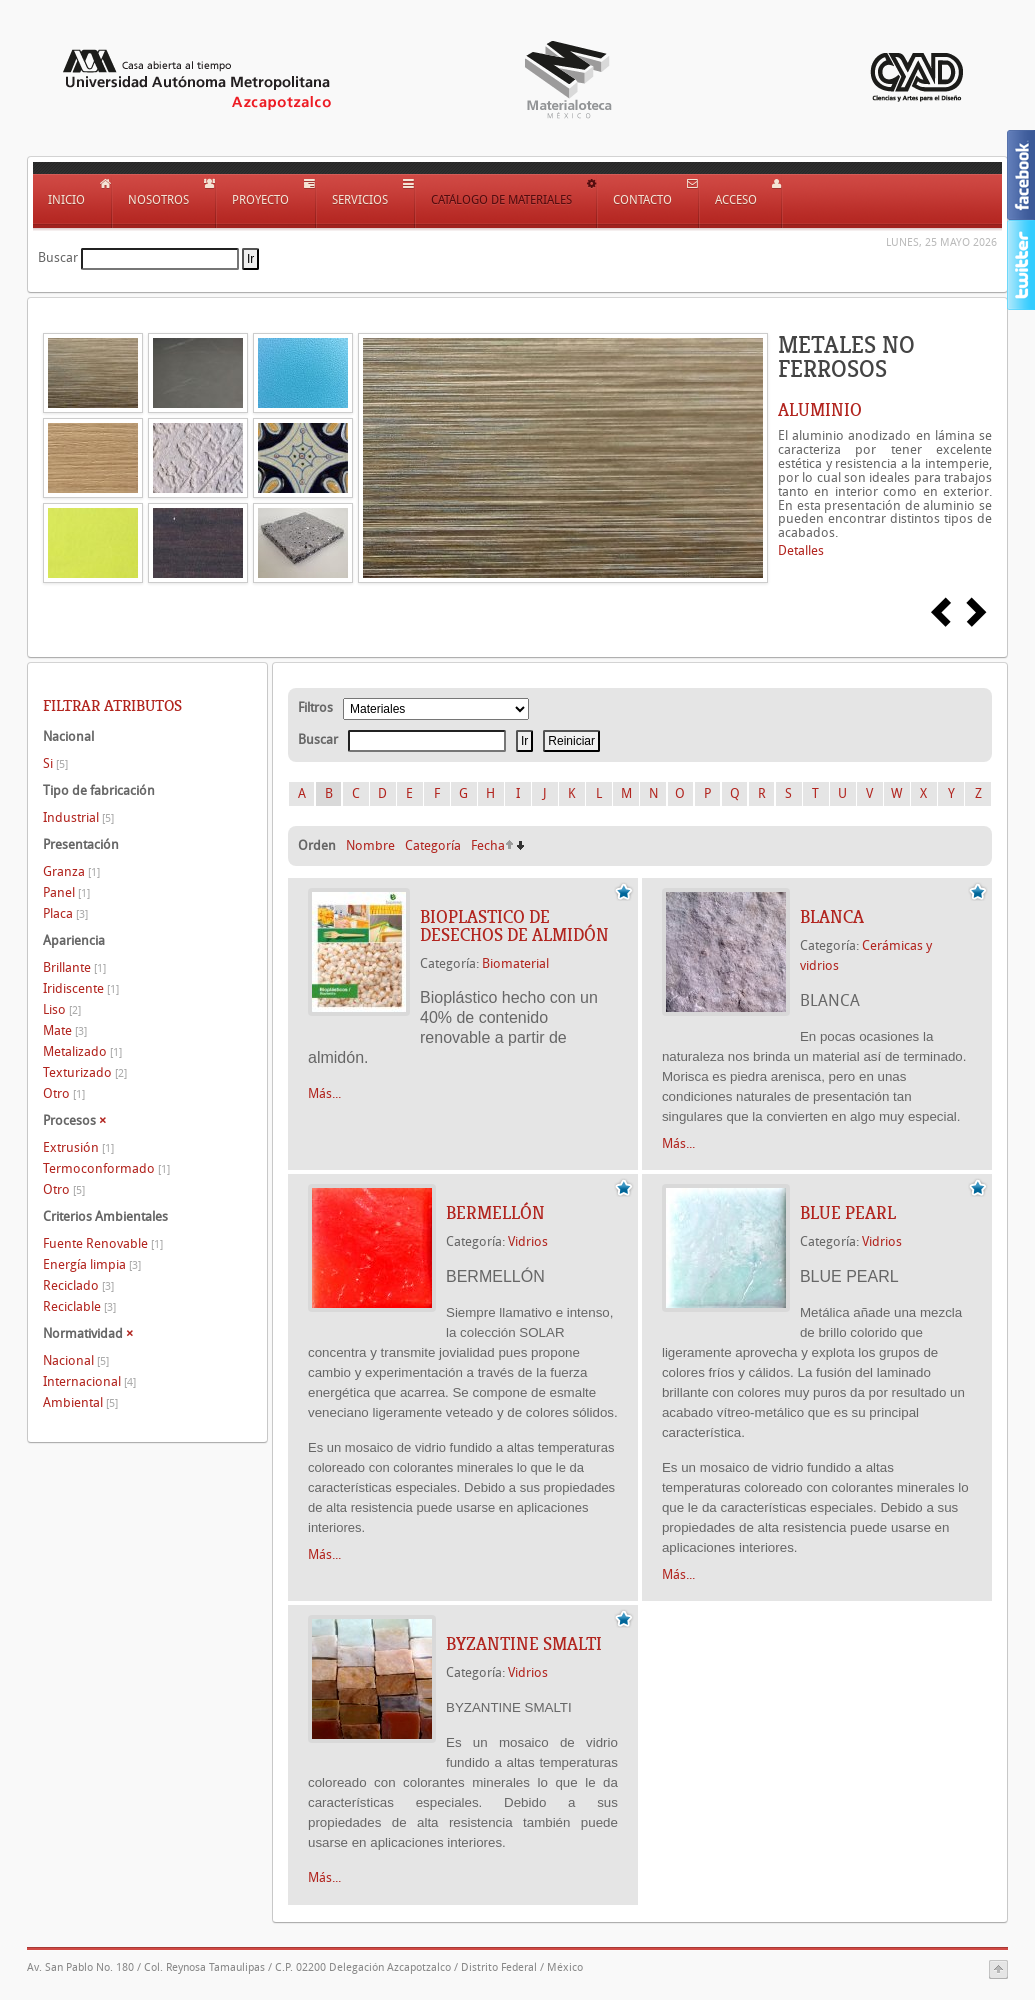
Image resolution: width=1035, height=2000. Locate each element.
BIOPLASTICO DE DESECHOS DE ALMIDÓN (514, 926)
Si (55, 763)
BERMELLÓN (495, 1213)
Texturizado (85, 1072)
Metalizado (82, 1051)
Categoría (433, 845)
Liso (62, 1009)
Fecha (488, 845)
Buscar (58, 257)
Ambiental (80, 1402)
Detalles (801, 550)
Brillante (74, 967)
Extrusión (78, 1147)
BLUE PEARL (848, 1213)
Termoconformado (106, 1168)
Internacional (89, 1381)
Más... (324, 1093)
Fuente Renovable (103, 1243)
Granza (71, 871)
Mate (65, 1030)
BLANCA (832, 917)
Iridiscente (81, 988)
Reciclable (79, 1306)
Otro (64, 1093)
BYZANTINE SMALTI (524, 1644)
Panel (66, 892)
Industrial (78, 817)
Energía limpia (92, 1264)
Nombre (370, 845)
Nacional (76, 1360)
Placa (65, 913)
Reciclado (78, 1285)
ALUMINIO (820, 410)
